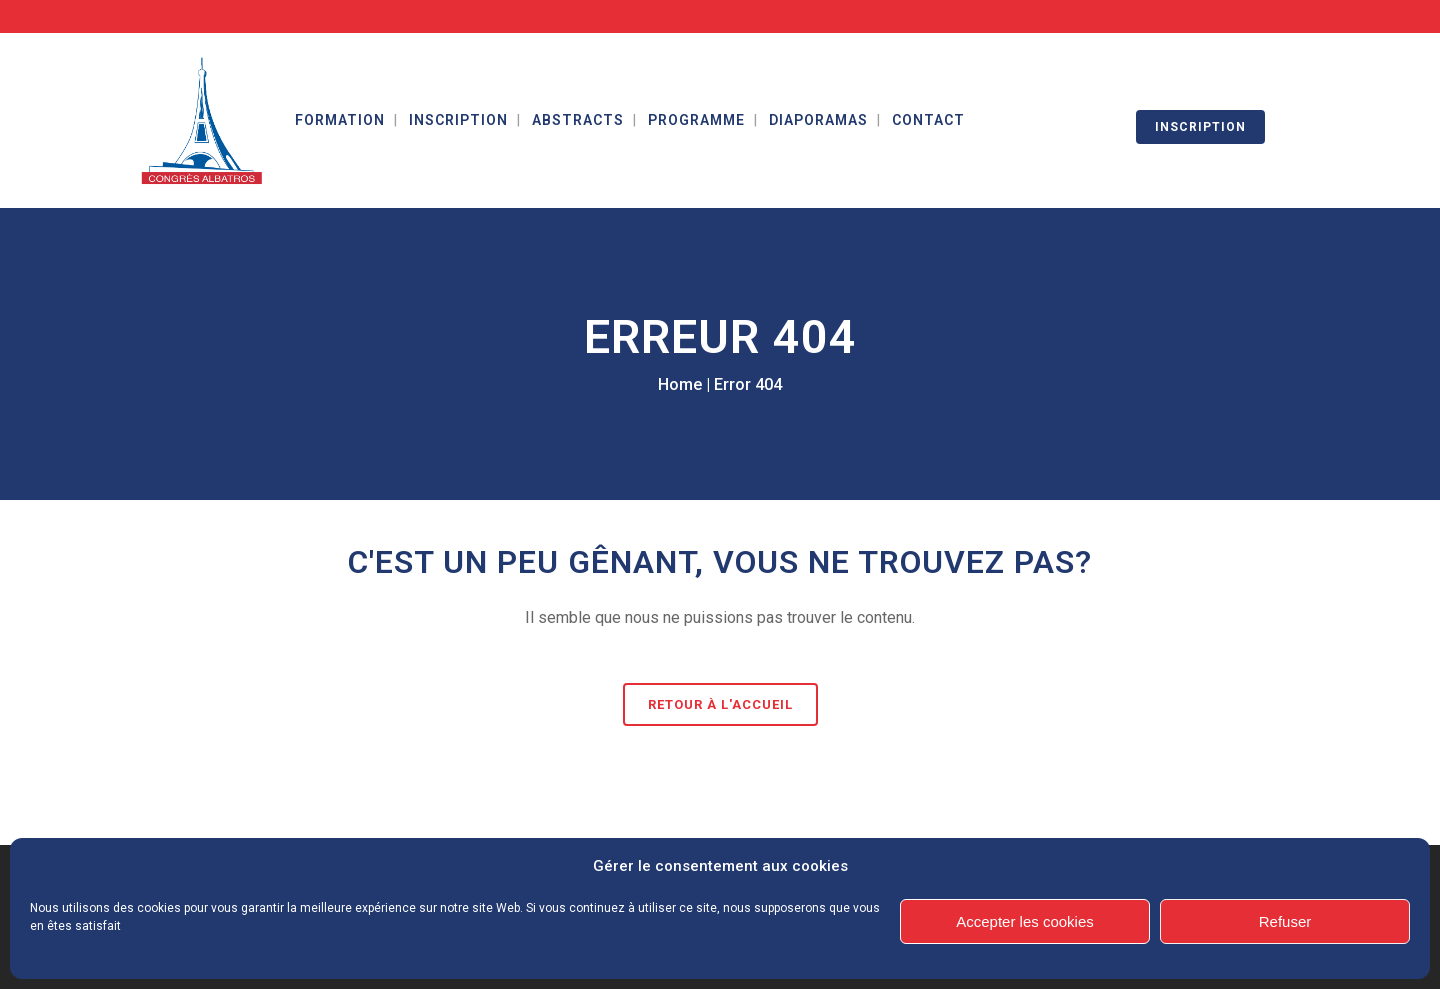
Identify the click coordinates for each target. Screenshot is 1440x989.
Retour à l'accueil (720, 704)
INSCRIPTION (1200, 127)
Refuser (1285, 921)
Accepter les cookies (1025, 921)
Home (680, 384)
